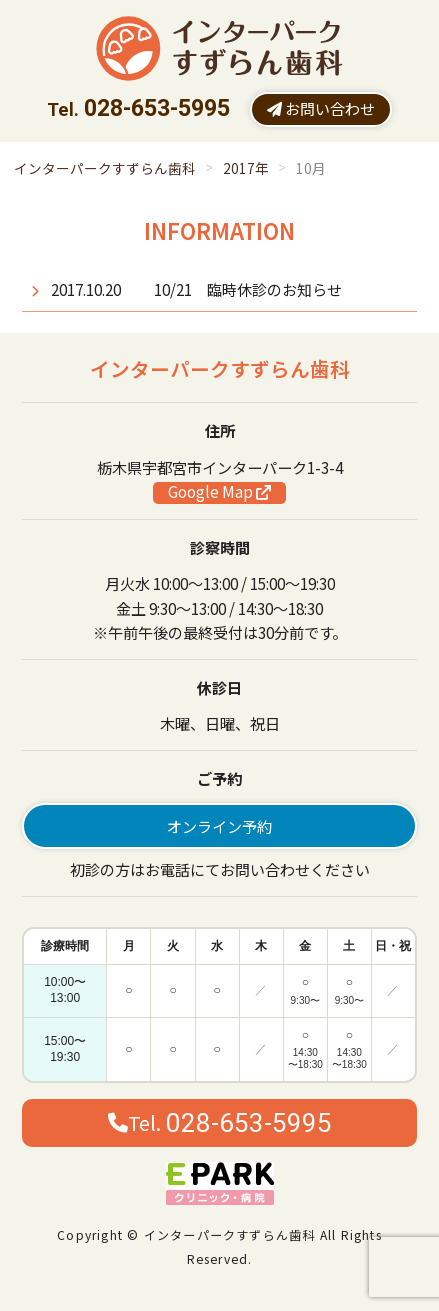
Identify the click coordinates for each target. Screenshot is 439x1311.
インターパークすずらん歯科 (105, 168)
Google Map (219, 492)
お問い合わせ (321, 108)
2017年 (246, 168)
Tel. (220, 1123)
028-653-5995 (157, 108)
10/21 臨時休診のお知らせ (248, 289)
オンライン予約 (219, 826)
